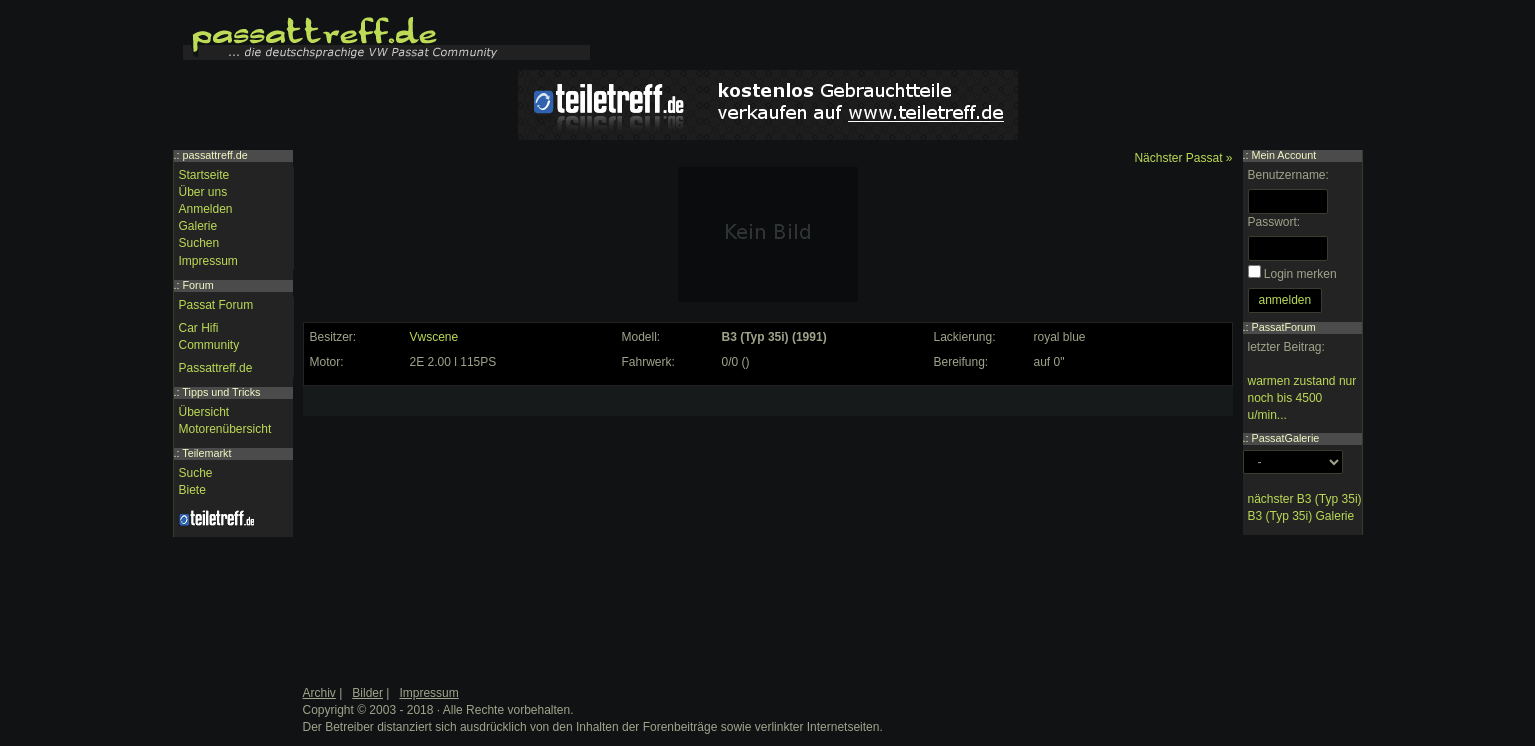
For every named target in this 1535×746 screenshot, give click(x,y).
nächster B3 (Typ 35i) (1305, 499)
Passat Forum (216, 305)
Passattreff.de (216, 368)
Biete (192, 490)
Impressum (208, 261)
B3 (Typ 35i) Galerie (1301, 516)
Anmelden (206, 209)
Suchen (199, 243)
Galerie (198, 226)
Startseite (204, 175)
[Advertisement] (459, 517)
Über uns (203, 192)
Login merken (1300, 274)
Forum (198, 285)
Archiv (319, 693)
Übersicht (204, 412)
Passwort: (1274, 222)
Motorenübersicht (225, 429)
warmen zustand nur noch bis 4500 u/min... (1302, 398)
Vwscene (434, 337)
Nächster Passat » (1183, 158)
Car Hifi (199, 328)
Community (209, 345)
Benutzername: (1288, 175)
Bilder (367, 693)
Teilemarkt (206, 453)
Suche (196, 473)
